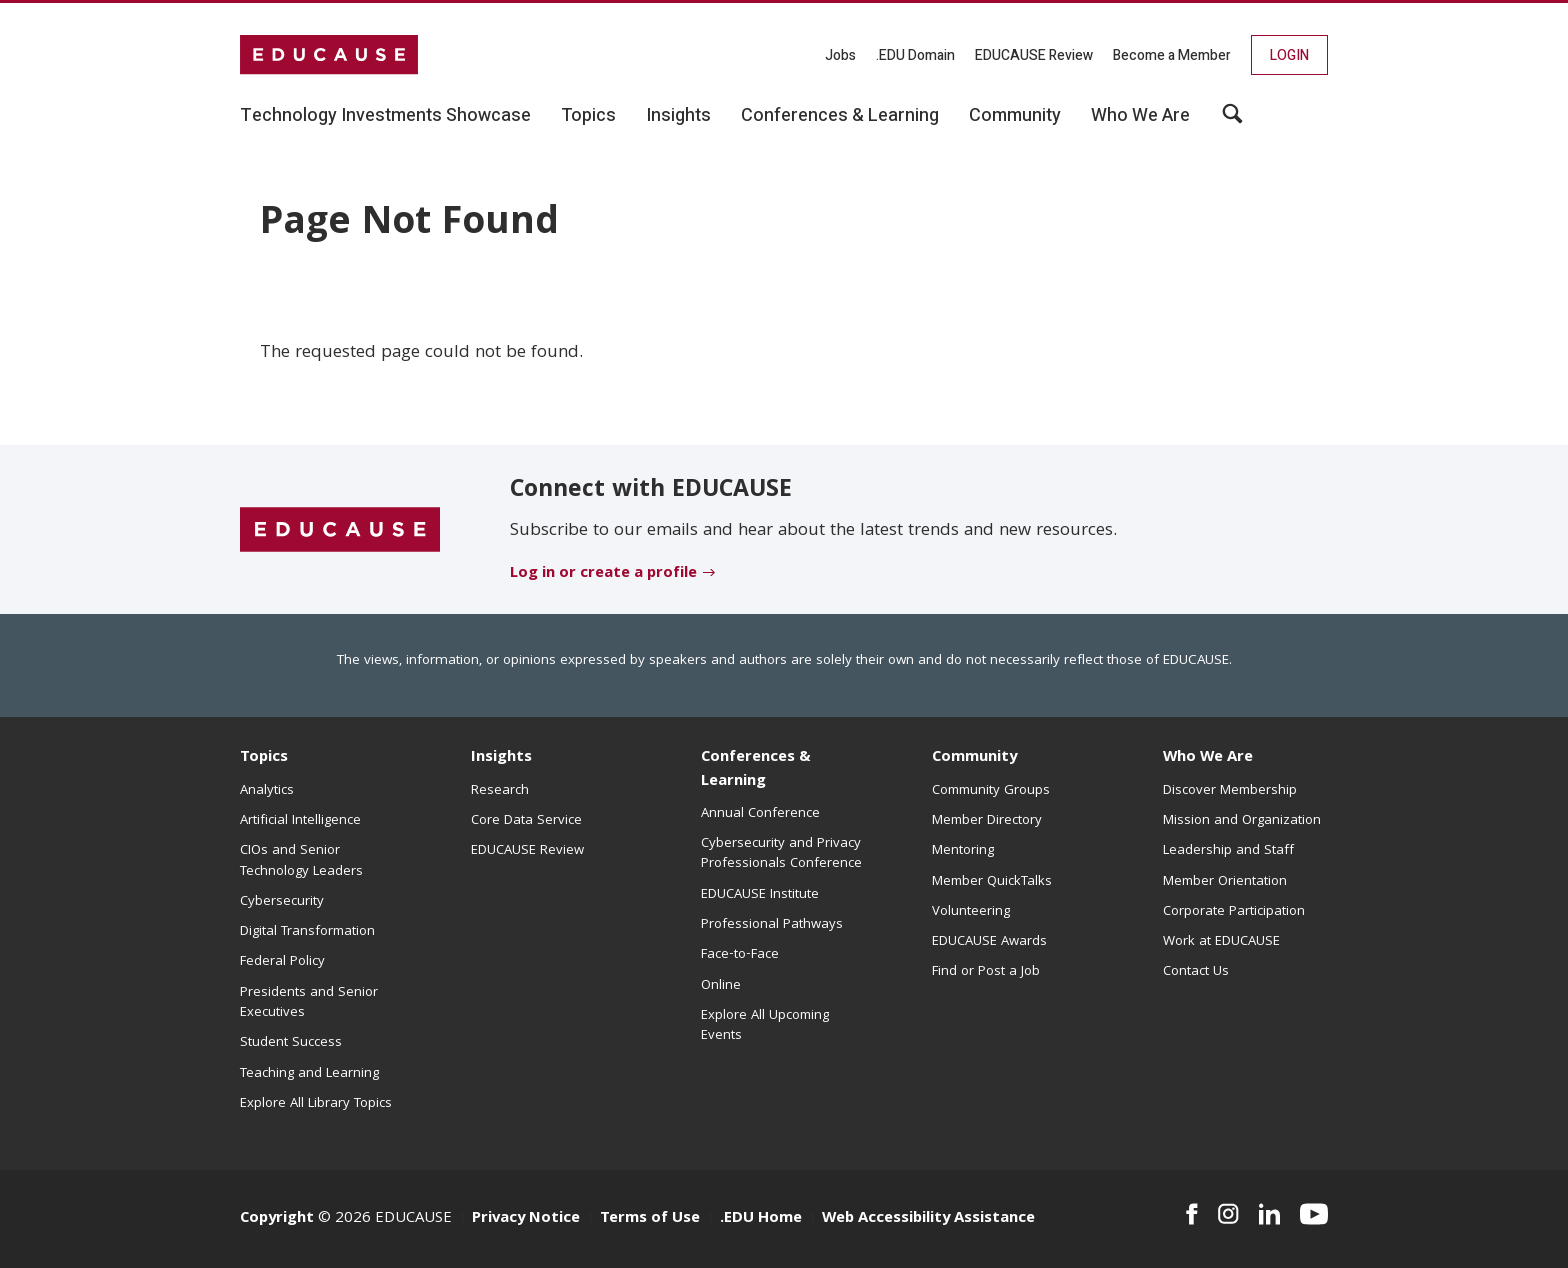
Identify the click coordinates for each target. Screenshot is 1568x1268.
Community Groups (991, 791)
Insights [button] (678, 116)
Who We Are (1208, 758)
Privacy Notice (526, 1219)
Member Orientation (1225, 882)
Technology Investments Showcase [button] (385, 116)
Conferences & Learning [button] (840, 116)
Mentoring (963, 851)
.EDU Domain (915, 55)
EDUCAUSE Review (1034, 55)
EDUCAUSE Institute (760, 895)
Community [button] (1015, 116)
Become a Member (1172, 55)
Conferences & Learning (756, 769)
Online (721, 986)
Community (974, 758)
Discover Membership (1230, 791)
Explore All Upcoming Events (765, 1026)
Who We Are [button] (1140, 116)
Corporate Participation (1234, 912)
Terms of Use (650, 1219)
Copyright (277, 1219)
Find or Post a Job (986, 972)
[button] (1232, 121)
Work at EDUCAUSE (1221, 942)
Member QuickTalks (992, 882)
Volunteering (971, 912)
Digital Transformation (307, 932)
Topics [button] (588, 116)
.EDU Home (761, 1219)
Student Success (291, 1043)
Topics (264, 758)
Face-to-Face (740, 955)
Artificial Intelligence (300, 821)
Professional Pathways (772, 925)
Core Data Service (526, 821)
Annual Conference (760, 814)
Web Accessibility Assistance (928, 1219)
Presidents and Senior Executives (309, 1003)
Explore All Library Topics (316, 1104)
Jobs (840, 55)
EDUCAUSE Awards (989, 942)
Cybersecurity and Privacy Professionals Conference (781, 854)
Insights (501, 758)
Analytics (267, 791)
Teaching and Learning (309, 1074)
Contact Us (1196, 972)
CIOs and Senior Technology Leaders (301, 861)
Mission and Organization (1242, 821)
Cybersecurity (282, 902)
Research (500, 791)
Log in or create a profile (603, 574)
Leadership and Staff (1228, 851)
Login (1289, 55)
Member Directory (987, 821)
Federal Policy (282, 962)
